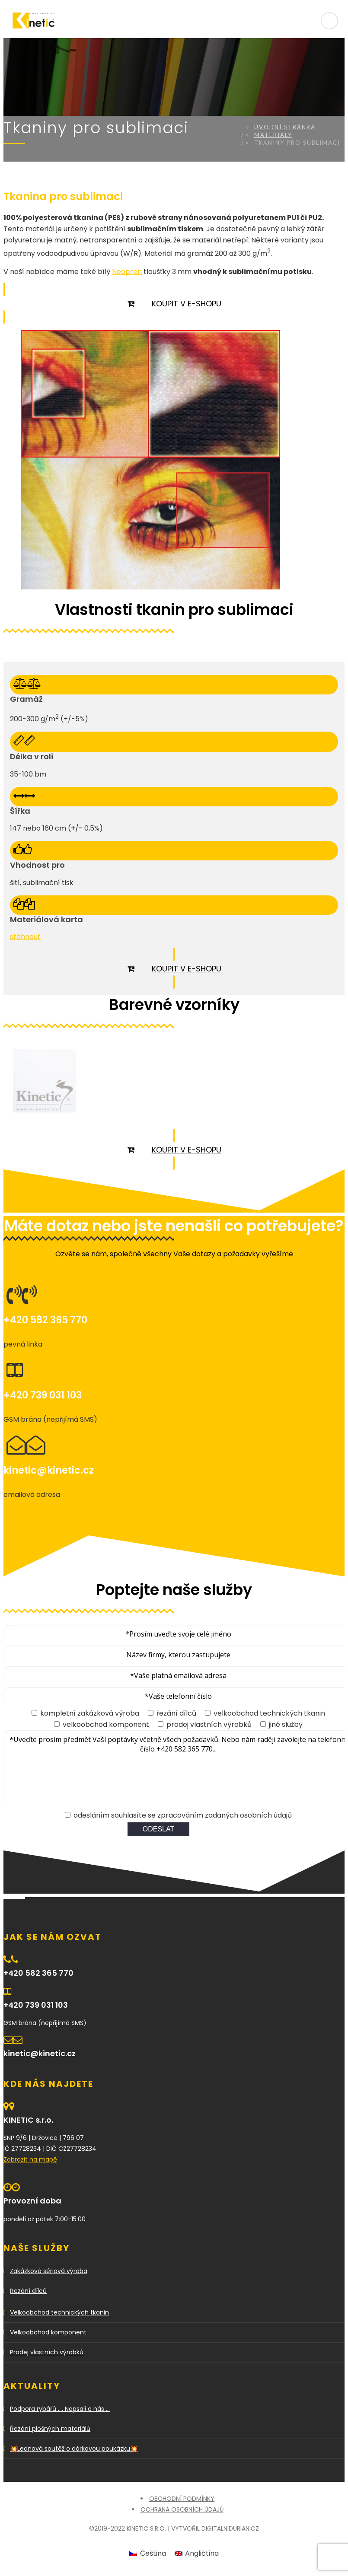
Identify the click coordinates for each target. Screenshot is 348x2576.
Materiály (273, 134)
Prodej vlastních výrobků (46, 2352)
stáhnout (25, 937)
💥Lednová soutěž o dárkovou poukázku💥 (73, 2448)
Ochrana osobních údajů (181, 2509)
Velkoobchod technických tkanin (59, 2312)
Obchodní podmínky (181, 2498)
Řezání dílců (28, 2290)
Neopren (127, 272)
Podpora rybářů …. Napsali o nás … (60, 2408)
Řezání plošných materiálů (50, 2428)
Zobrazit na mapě (30, 2159)
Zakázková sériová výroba (48, 2271)
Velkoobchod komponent (48, 2332)
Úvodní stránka (285, 127)
